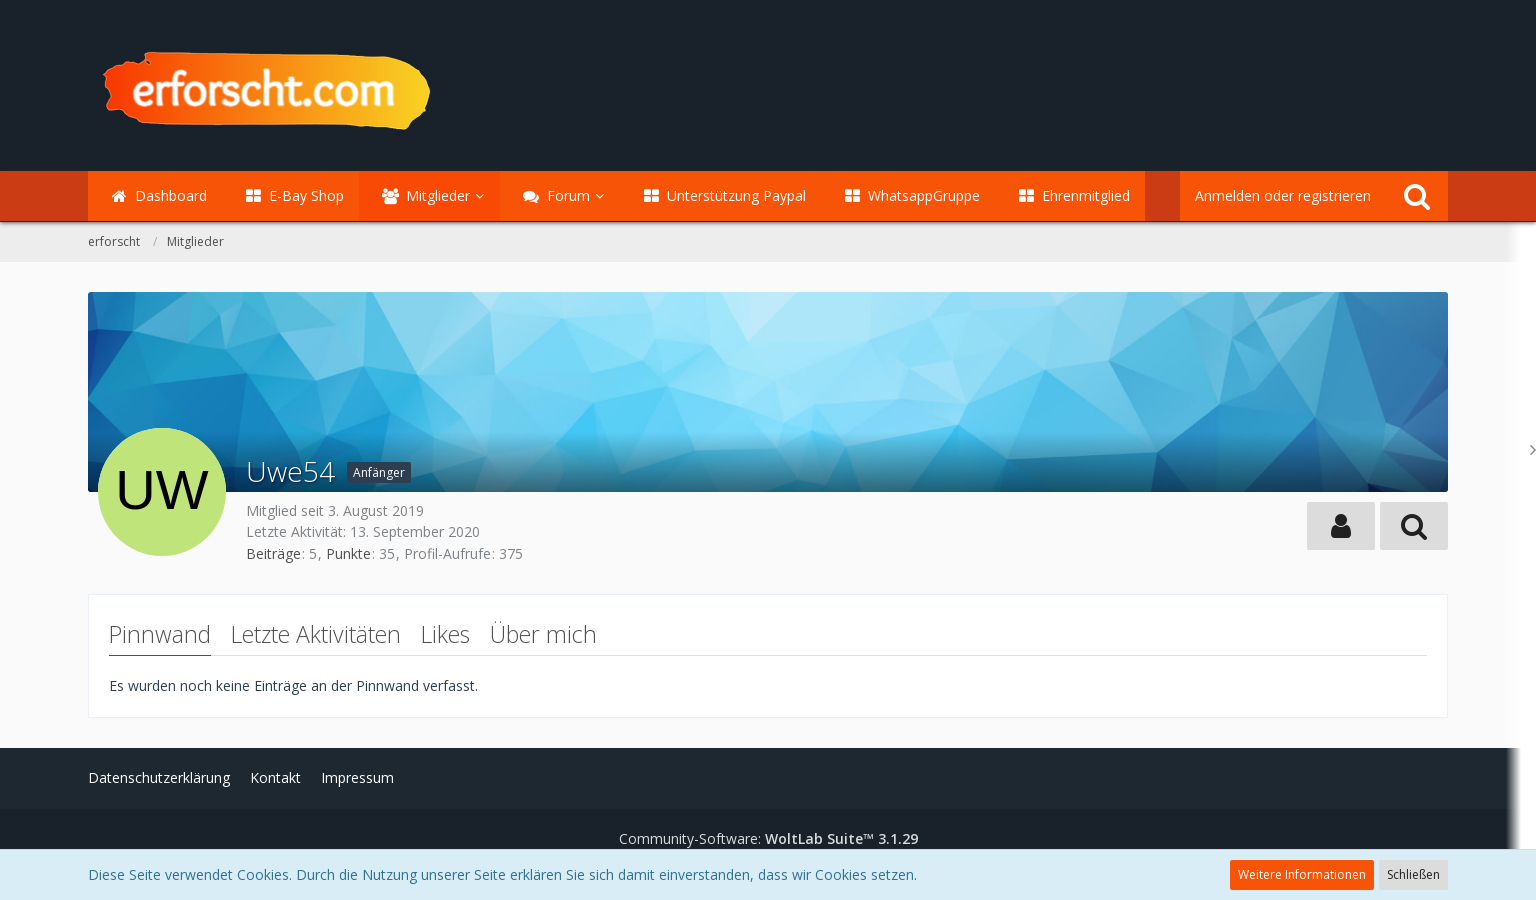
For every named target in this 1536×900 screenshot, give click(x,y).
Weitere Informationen (1302, 874)
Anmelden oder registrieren (1283, 195)
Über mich (543, 634)
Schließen (1413, 874)
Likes (445, 634)
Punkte (348, 553)
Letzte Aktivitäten (316, 634)
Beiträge (273, 553)
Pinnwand (160, 634)
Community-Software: (768, 838)
